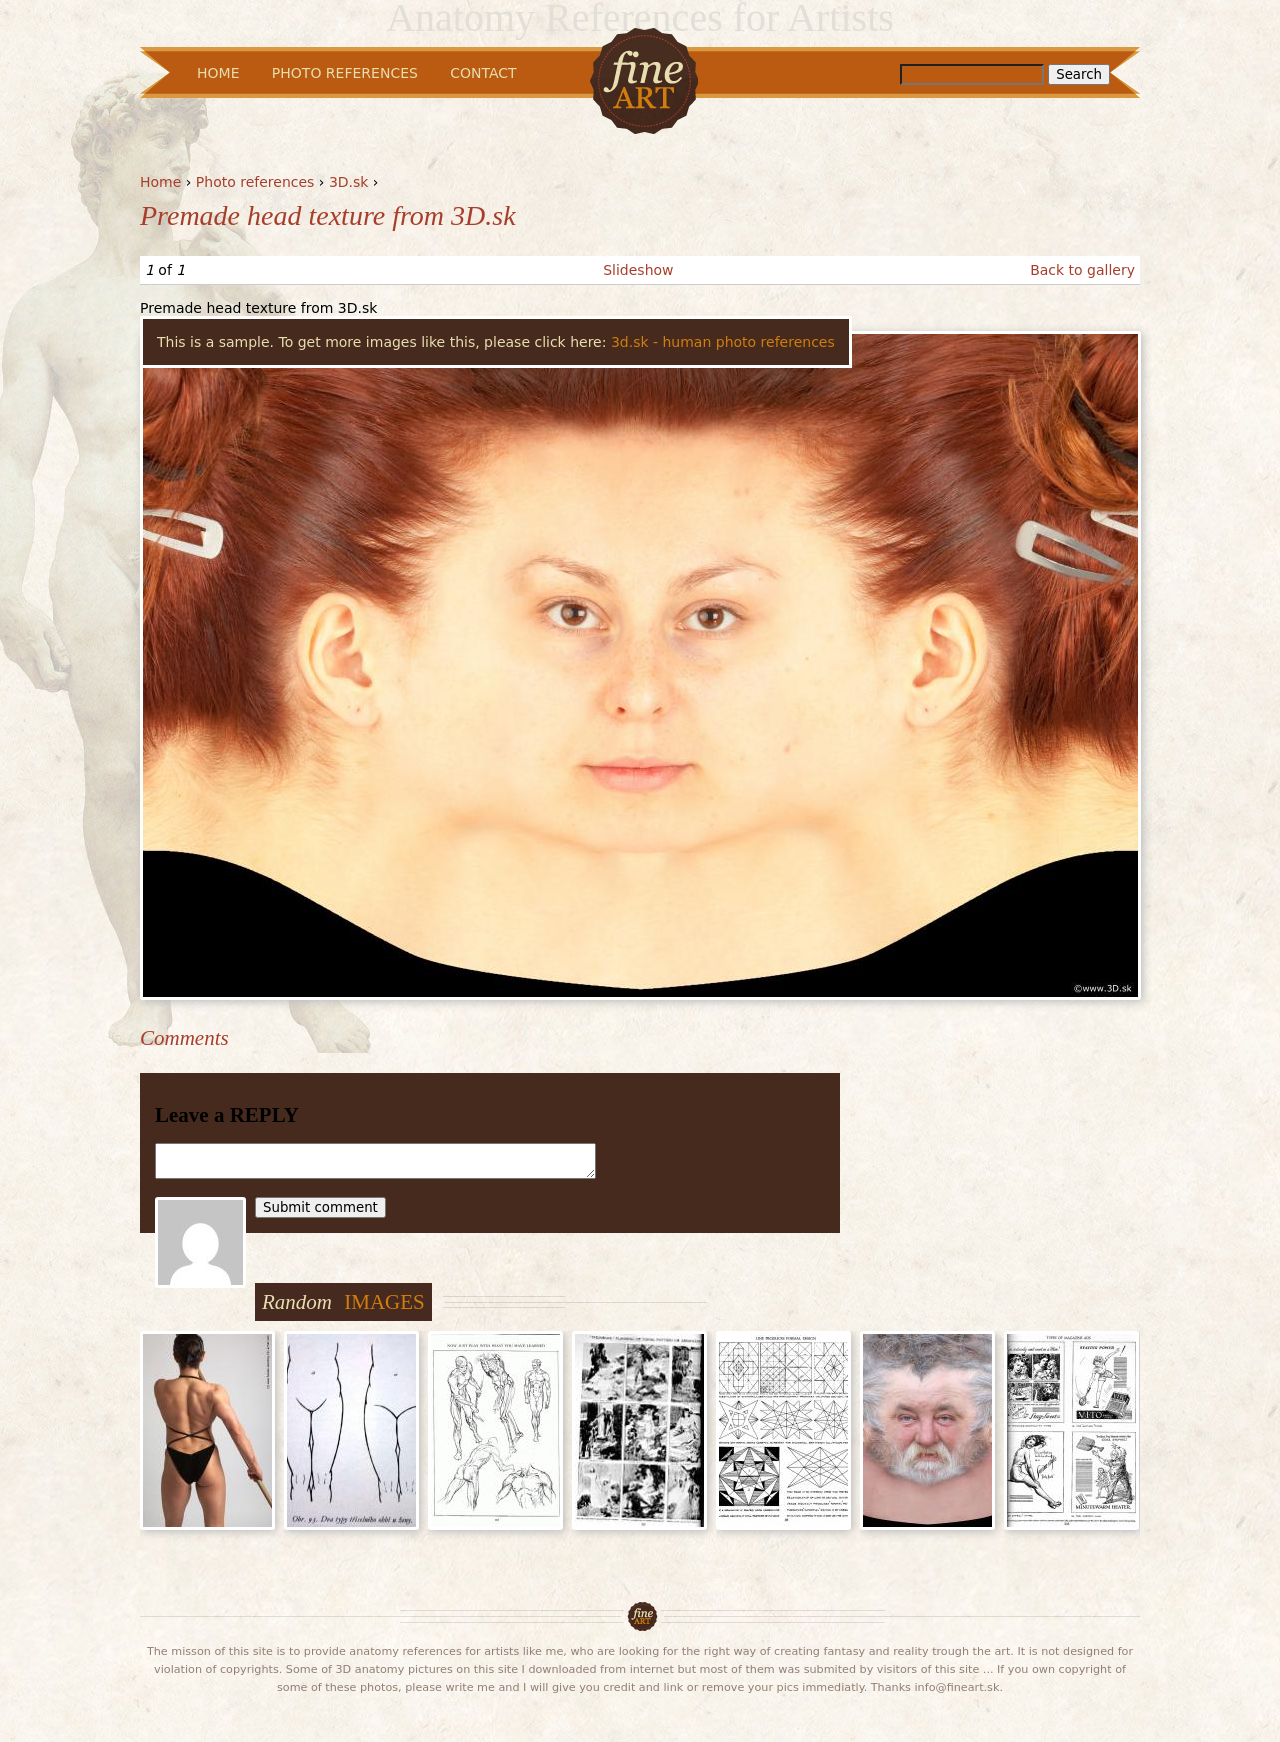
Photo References (345, 73)
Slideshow (638, 270)
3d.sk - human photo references (723, 342)
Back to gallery (1082, 270)
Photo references (255, 182)
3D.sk (349, 182)
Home (160, 182)
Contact (483, 73)
